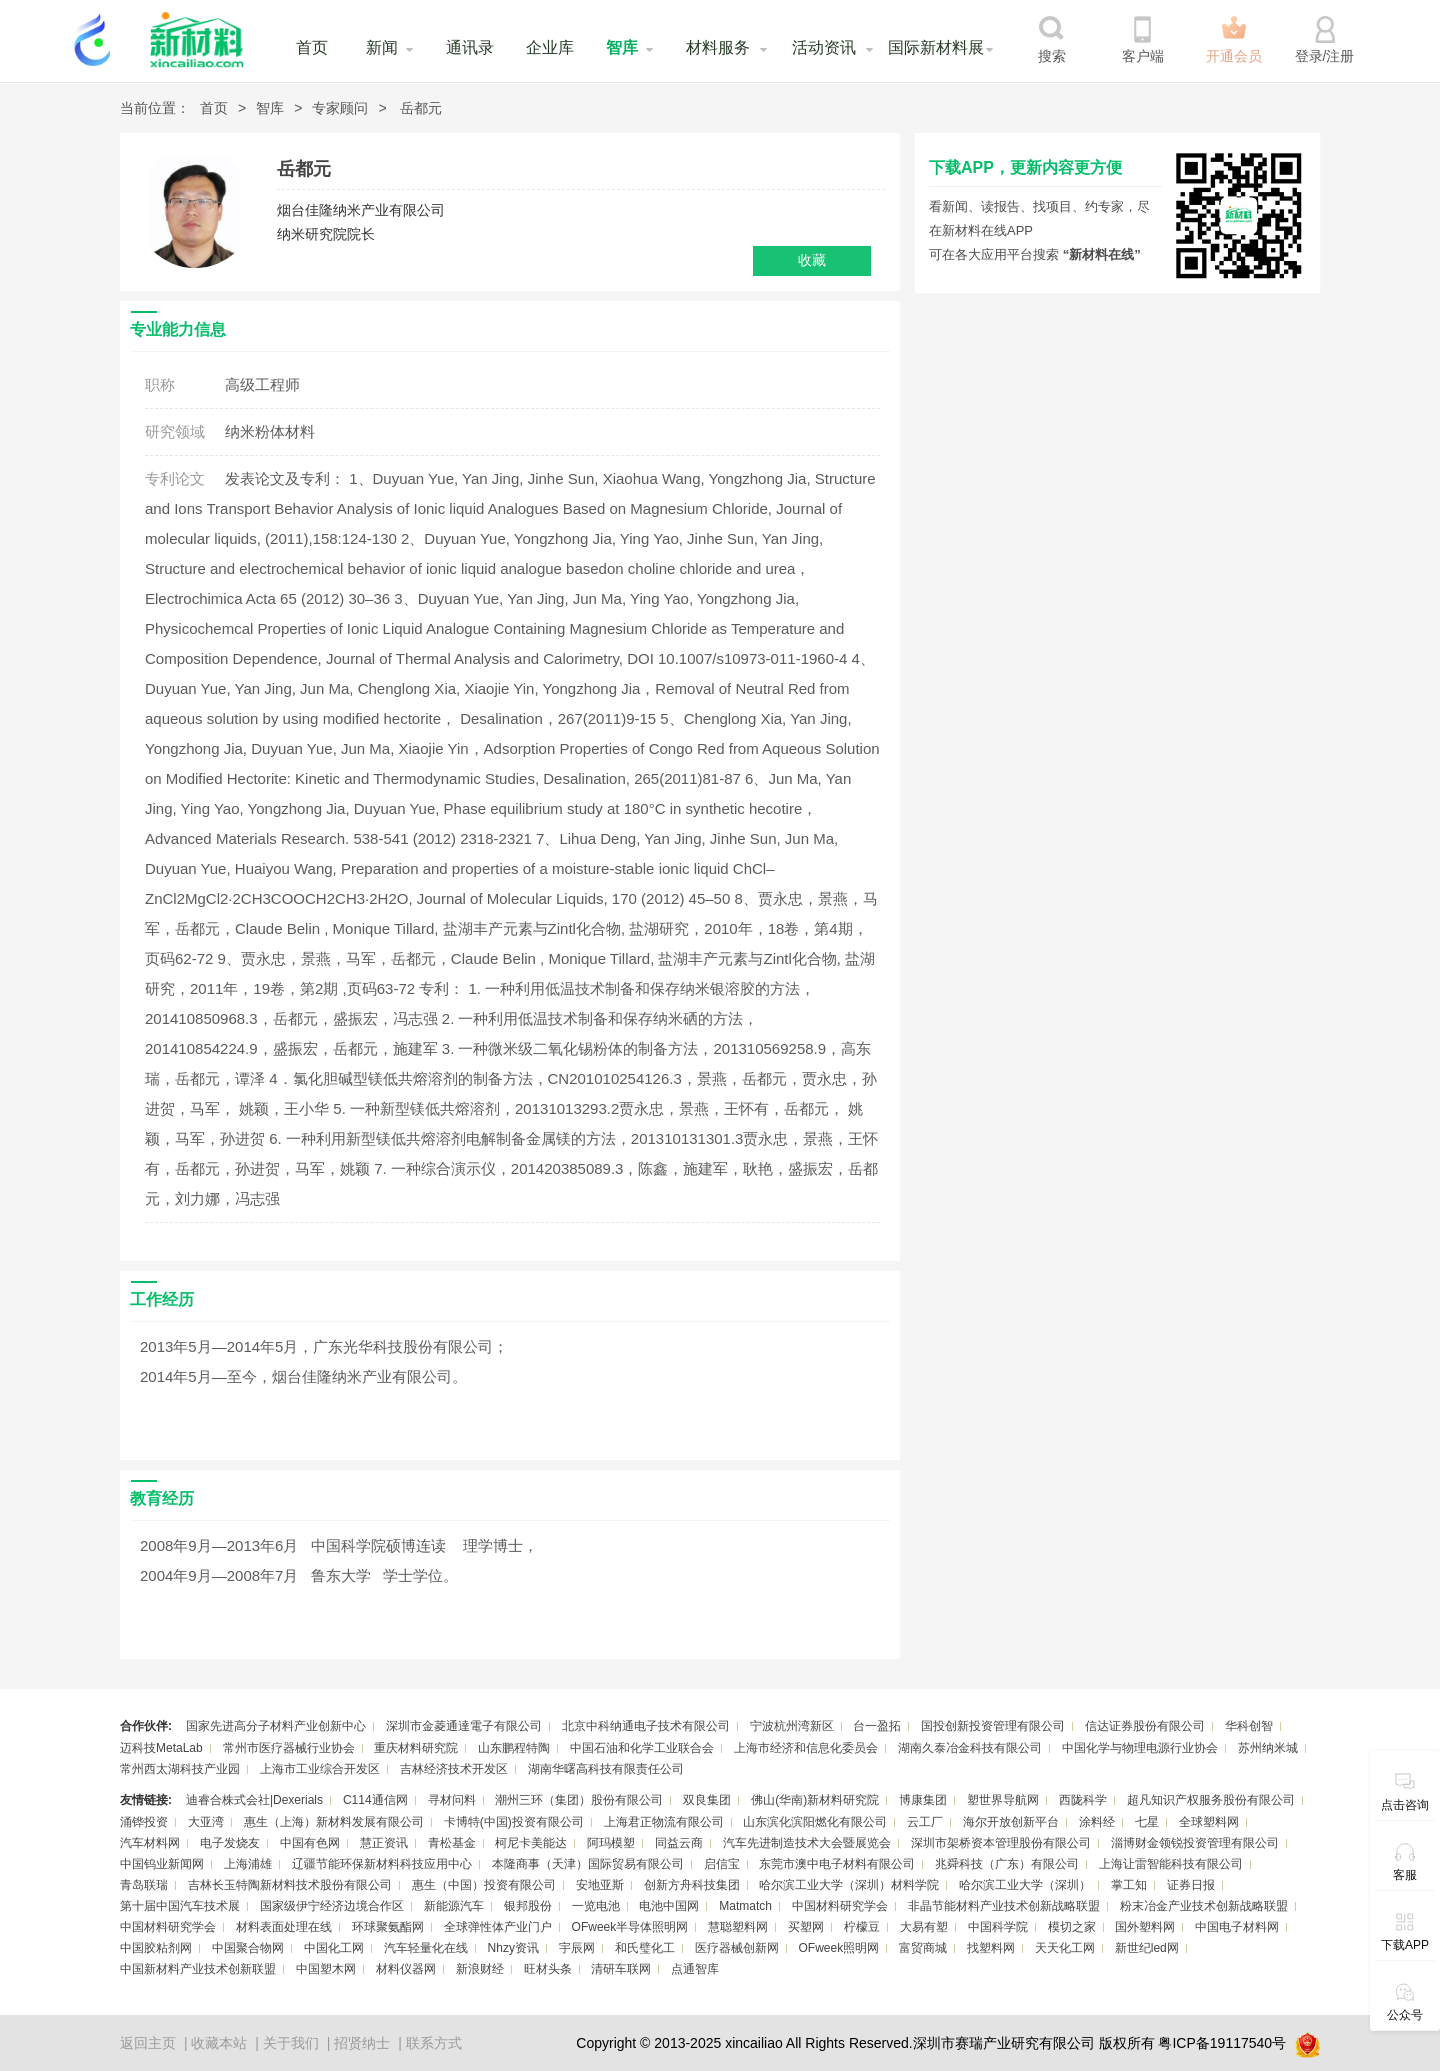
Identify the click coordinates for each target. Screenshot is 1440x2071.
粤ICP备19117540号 (1222, 2043)
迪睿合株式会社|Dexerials (254, 1800)
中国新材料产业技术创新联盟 (198, 1969)
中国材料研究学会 (840, 1906)
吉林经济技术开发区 (454, 1769)
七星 (1147, 1822)
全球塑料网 (1209, 1822)
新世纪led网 (1147, 1948)
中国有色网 (310, 1843)
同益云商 (679, 1843)
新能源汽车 (454, 1906)
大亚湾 (206, 1822)
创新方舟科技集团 (692, 1885)
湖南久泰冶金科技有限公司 (970, 1748)
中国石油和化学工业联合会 (642, 1748)
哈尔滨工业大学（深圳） (1025, 1885)
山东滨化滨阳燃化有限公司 (815, 1822)
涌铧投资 (144, 1822)
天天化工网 (1065, 1948)
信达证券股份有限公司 (1145, 1726)
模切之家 (1072, 1927)
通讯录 (470, 47)
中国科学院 (998, 1927)
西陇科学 (1083, 1800)
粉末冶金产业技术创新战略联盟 (1204, 1906)
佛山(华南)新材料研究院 (815, 1800)
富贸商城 (923, 1948)
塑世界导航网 (1003, 1800)
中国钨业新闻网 (162, 1864)
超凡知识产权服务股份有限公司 (1211, 1800)
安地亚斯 (600, 1885)
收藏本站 (219, 2043)
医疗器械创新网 (737, 1948)
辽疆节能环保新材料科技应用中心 (382, 1864)
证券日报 (1191, 1885)
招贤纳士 (362, 2043)
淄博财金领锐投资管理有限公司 (1195, 1843)
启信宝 (722, 1864)
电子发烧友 (230, 1843)
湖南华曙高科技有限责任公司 (606, 1769)
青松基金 (452, 1843)
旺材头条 (548, 1969)
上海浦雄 (248, 1864)
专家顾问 (340, 108)
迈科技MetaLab (161, 1748)
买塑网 (806, 1927)
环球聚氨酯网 (388, 1927)
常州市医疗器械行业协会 (289, 1748)
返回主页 (148, 2043)
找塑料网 (991, 1948)
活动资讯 (824, 47)
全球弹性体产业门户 (498, 1927)
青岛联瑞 (144, 1885)
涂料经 (1097, 1822)
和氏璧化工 (645, 1948)
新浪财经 (480, 1969)
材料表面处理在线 (284, 1927)
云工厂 (925, 1822)
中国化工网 (334, 1948)
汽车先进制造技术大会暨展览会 (807, 1843)
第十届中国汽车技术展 (180, 1906)
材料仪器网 (406, 1969)
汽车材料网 (150, 1843)
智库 (622, 47)
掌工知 (1129, 1885)
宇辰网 (577, 1948)
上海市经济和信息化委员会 (806, 1748)
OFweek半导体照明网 (630, 1927)
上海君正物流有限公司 (664, 1822)
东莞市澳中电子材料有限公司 (837, 1864)
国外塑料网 (1145, 1927)
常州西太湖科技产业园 (180, 1769)
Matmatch (745, 1906)
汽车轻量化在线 (426, 1948)
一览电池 (596, 1906)
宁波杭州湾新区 (792, 1726)
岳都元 (421, 108)
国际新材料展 (936, 47)
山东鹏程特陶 (514, 1748)
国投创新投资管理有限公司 (993, 1726)
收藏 (812, 260)
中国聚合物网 (248, 1948)
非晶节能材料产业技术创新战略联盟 (1004, 1906)
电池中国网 (669, 1906)
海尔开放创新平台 (1011, 1822)
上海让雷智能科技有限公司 (1171, 1864)
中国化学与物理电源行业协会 (1140, 1748)
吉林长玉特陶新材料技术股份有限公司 (290, 1885)
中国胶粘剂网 (156, 1948)
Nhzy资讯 (513, 1948)
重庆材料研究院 (416, 1748)
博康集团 (923, 1800)
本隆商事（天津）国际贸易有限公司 (588, 1864)
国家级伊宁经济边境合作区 (332, 1906)
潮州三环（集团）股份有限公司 (579, 1800)
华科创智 (1249, 1726)
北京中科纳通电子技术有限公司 (646, 1726)
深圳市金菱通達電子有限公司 (464, 1726)
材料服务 (718, 47)
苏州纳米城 (1268, 1748)
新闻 (382, 47)
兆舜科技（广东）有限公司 (1007, 1864)
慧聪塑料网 (738, 1927)
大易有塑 (924, 1927)
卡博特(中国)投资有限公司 (514, 1822)
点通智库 (695, 1969)
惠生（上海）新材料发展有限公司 (334, 1822)
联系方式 (434, 2043)
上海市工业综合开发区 (320, 1769)
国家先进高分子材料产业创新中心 (276, 1726)
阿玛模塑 (611, 1843)
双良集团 (707, 1800)
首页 (312, 47)
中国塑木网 (326, 1969)
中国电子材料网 (1237, 1927)
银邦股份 (528, 1906)
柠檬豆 (862, 1927)
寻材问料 (452, 1800)
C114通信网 (375, 1800)
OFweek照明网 (838, 1948)
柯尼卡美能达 (531, 1843)
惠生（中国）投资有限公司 (484, 1885)
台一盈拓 (877, 1726)
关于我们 (291, 2043)
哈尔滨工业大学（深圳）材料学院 (849, 1885)
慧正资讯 (384, 1843)
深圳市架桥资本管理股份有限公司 (1001, 1843)
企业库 (550, 47)
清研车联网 (621, 1969)
